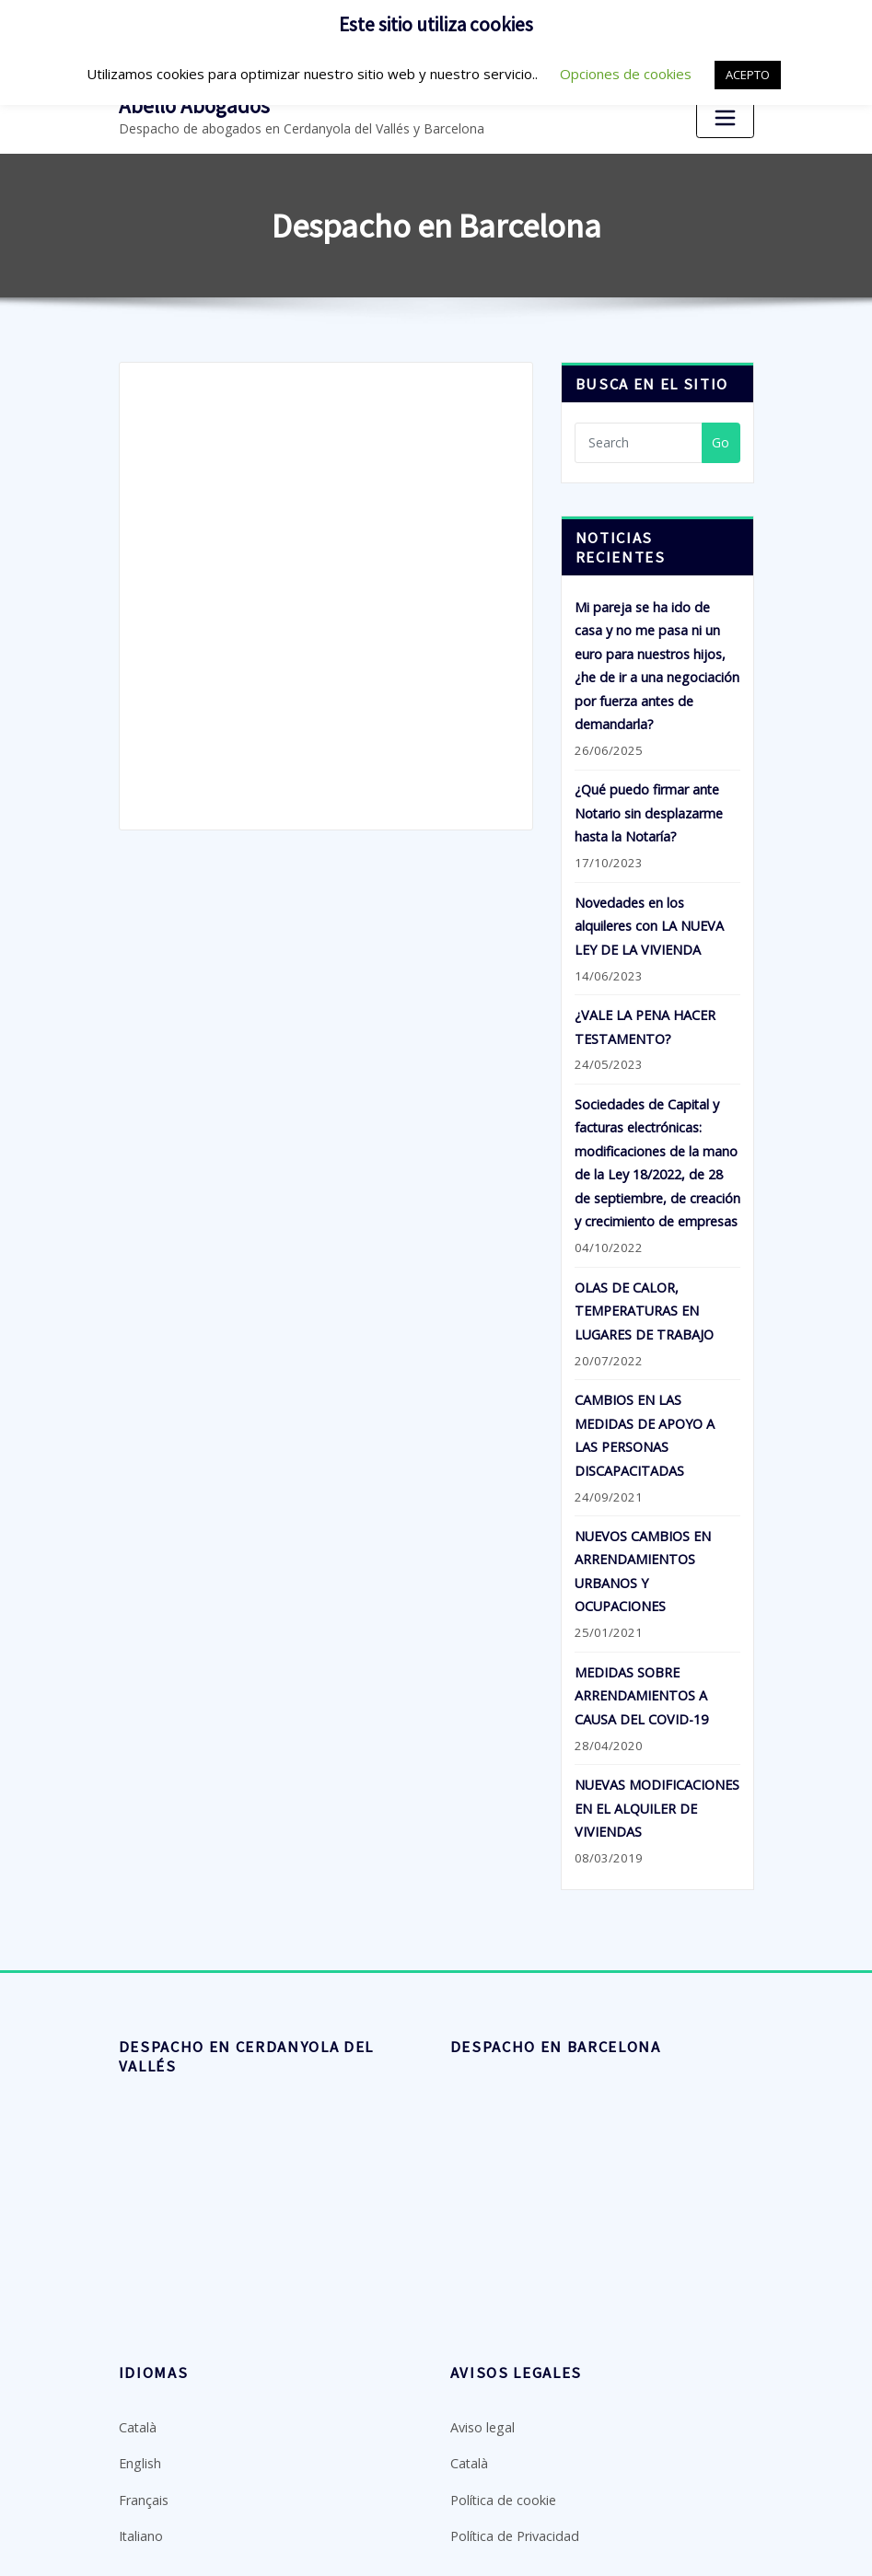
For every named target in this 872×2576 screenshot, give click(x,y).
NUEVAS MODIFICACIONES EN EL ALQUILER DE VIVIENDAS (656, 1773)
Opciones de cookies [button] (626, 73)
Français (144, 2461)
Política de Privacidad (513, 2496)
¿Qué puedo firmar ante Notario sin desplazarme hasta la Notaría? (648, 804)
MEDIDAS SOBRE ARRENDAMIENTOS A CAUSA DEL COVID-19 (641, 1663)
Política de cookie (502, 2461)
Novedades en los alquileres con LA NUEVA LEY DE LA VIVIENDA (648, 914)
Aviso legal (482, 2390)
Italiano (141, 2496)
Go (720, 440)
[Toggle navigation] (724, 118)
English (139, 2425)
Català (138, 2390)
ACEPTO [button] (748, 74)
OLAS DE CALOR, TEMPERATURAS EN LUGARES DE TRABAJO (644, 1289)
